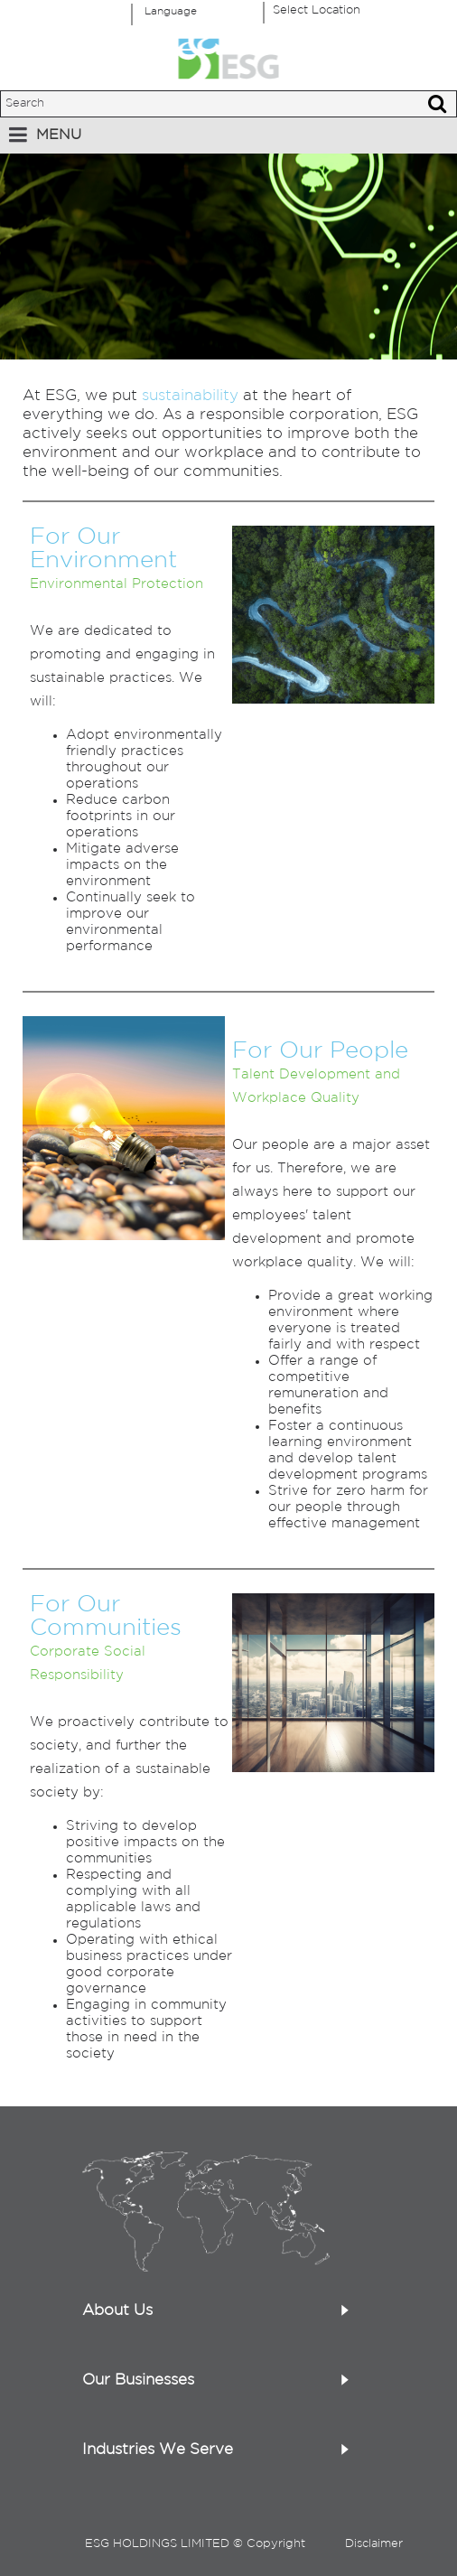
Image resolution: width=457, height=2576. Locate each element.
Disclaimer (374, 2544)
